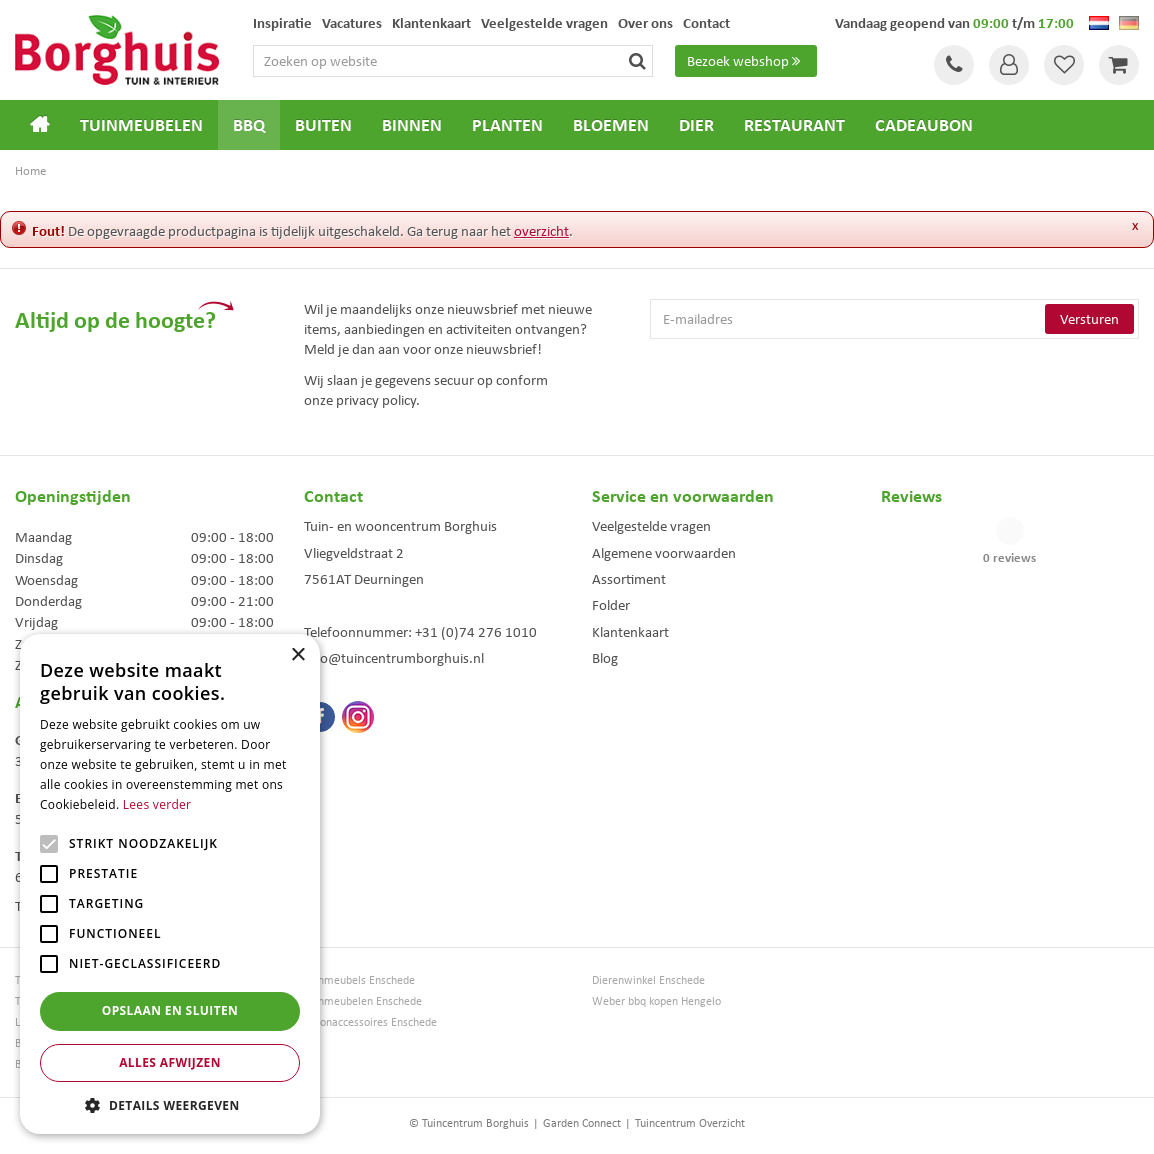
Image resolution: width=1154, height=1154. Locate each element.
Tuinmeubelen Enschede (363, 1001)
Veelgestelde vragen (651, 526)
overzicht (541, 231)
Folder (611, 605)
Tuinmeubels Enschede (359, 980)
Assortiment (629, 579)
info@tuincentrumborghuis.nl (394, 658)
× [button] (297, 655)
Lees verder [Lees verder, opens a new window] (157, 804)
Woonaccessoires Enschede (370, 1022)
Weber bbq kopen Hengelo (656, 1001)
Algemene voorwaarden (664, 553)
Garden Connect (582, 1123)
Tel (954, 65)
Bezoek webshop (746, 61)
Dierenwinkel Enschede (648, 980)
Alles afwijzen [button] (170, 1062)
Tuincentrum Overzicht (690, 1123)
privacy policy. (378, 400)
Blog (605, 658)
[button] (170, 1104)
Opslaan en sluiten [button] (170, 1010)
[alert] (170, 884)
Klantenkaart (630, 632)
